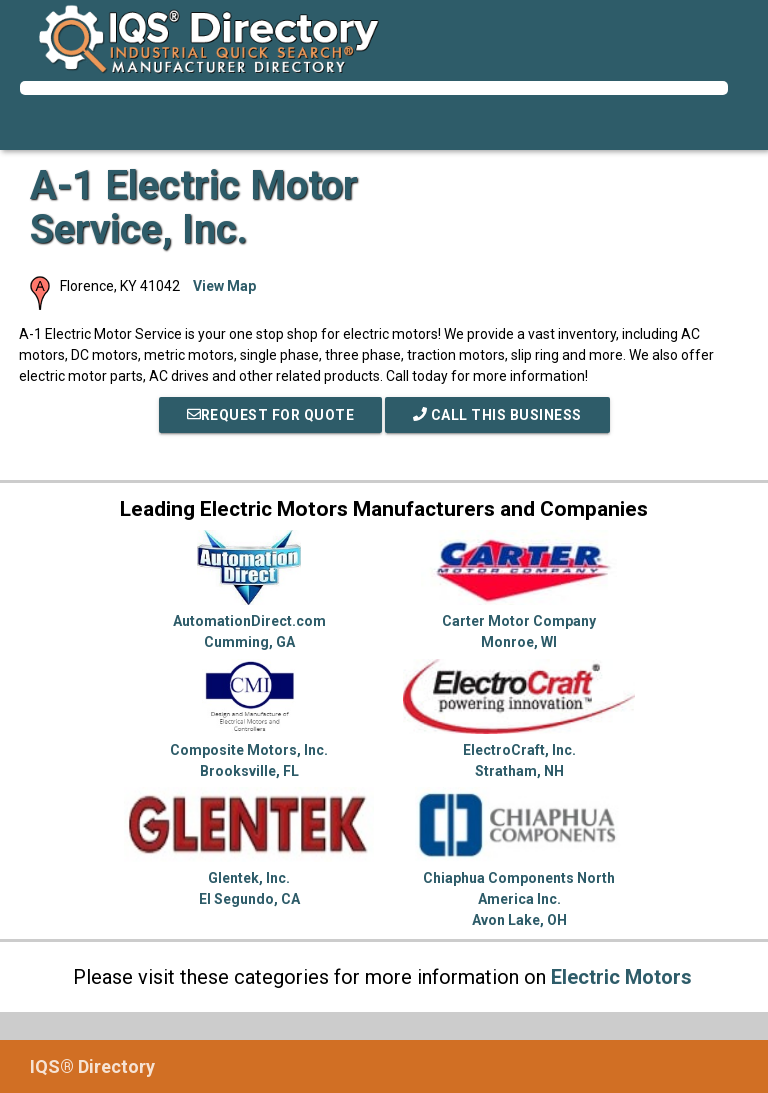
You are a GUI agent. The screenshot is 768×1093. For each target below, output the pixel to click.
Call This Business (497, 415)
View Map (224, 286)
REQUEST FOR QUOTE (271, 415)
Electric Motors (621, 977)
